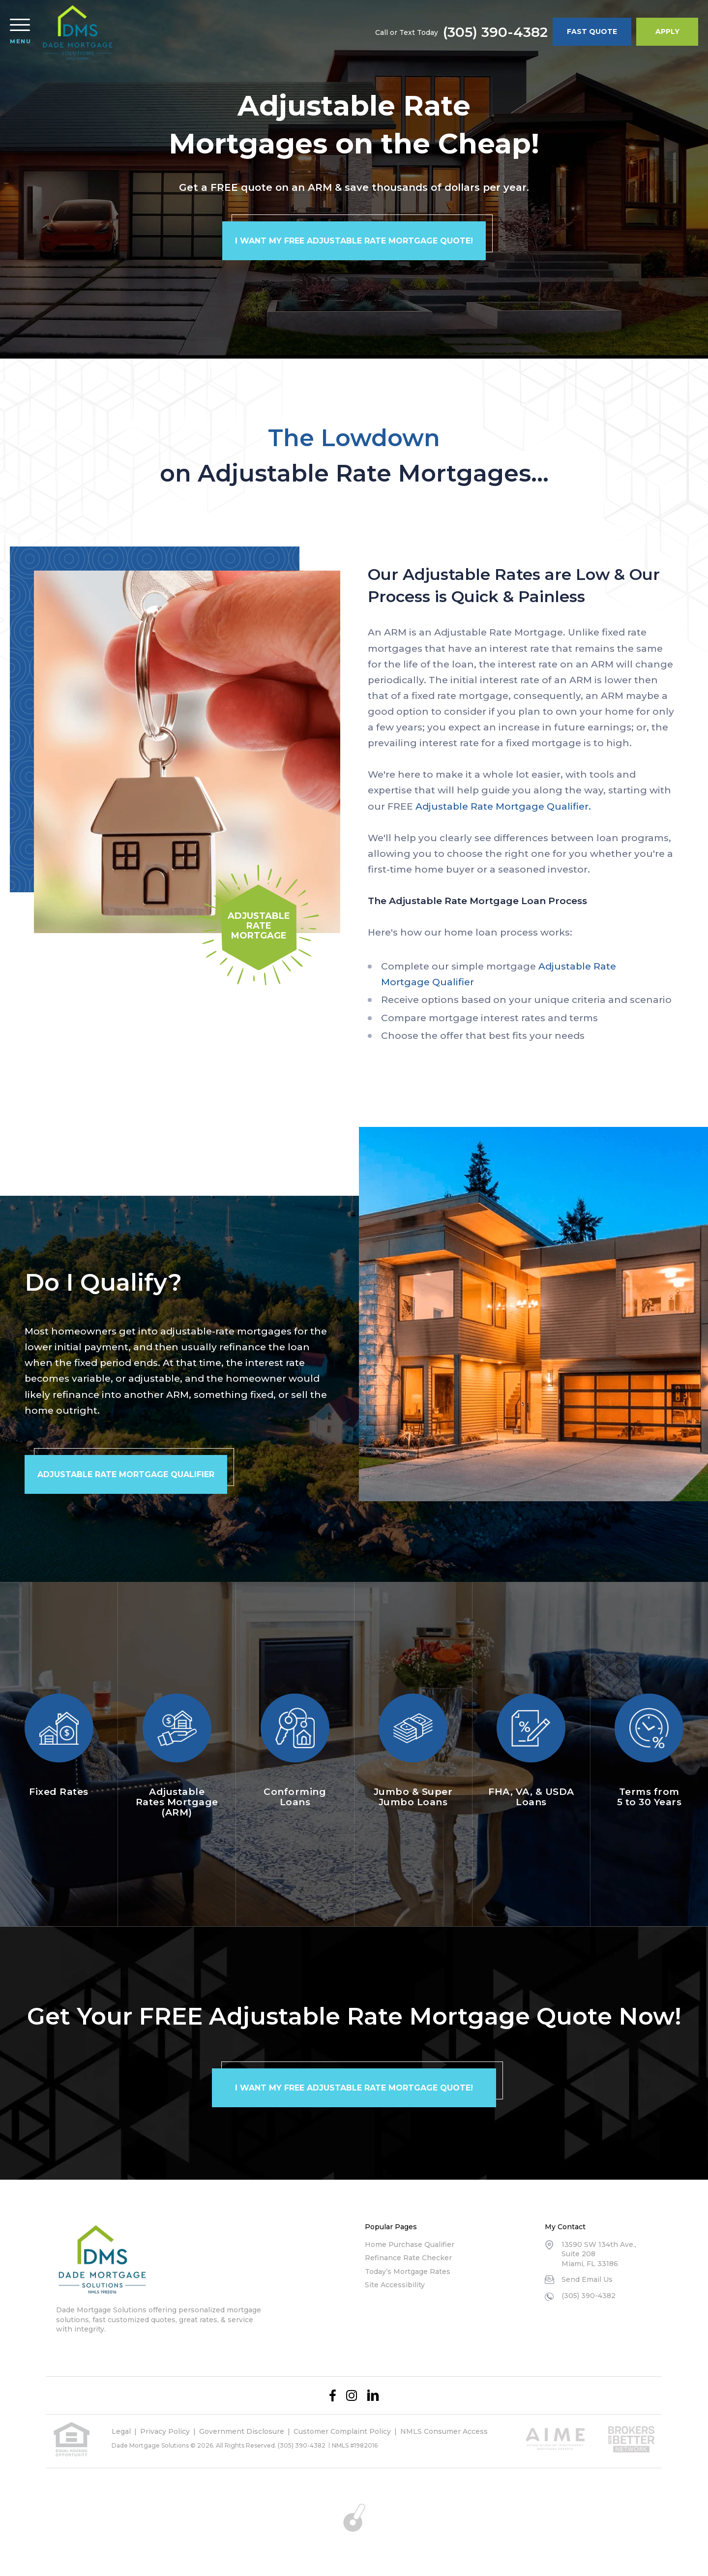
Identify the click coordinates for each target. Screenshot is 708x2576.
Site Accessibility (395, 2284)
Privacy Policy (165, 2431)
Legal (121, 2431)
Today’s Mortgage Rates (407, 2271)
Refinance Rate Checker (408, 2257)
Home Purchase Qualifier (409, 2244)
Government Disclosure (241, 2431)
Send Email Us (587, 2279)
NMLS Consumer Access (444, 2431)
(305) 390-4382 (495, 32)
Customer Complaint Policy (342, 2431)
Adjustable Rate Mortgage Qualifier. (503, 806)
